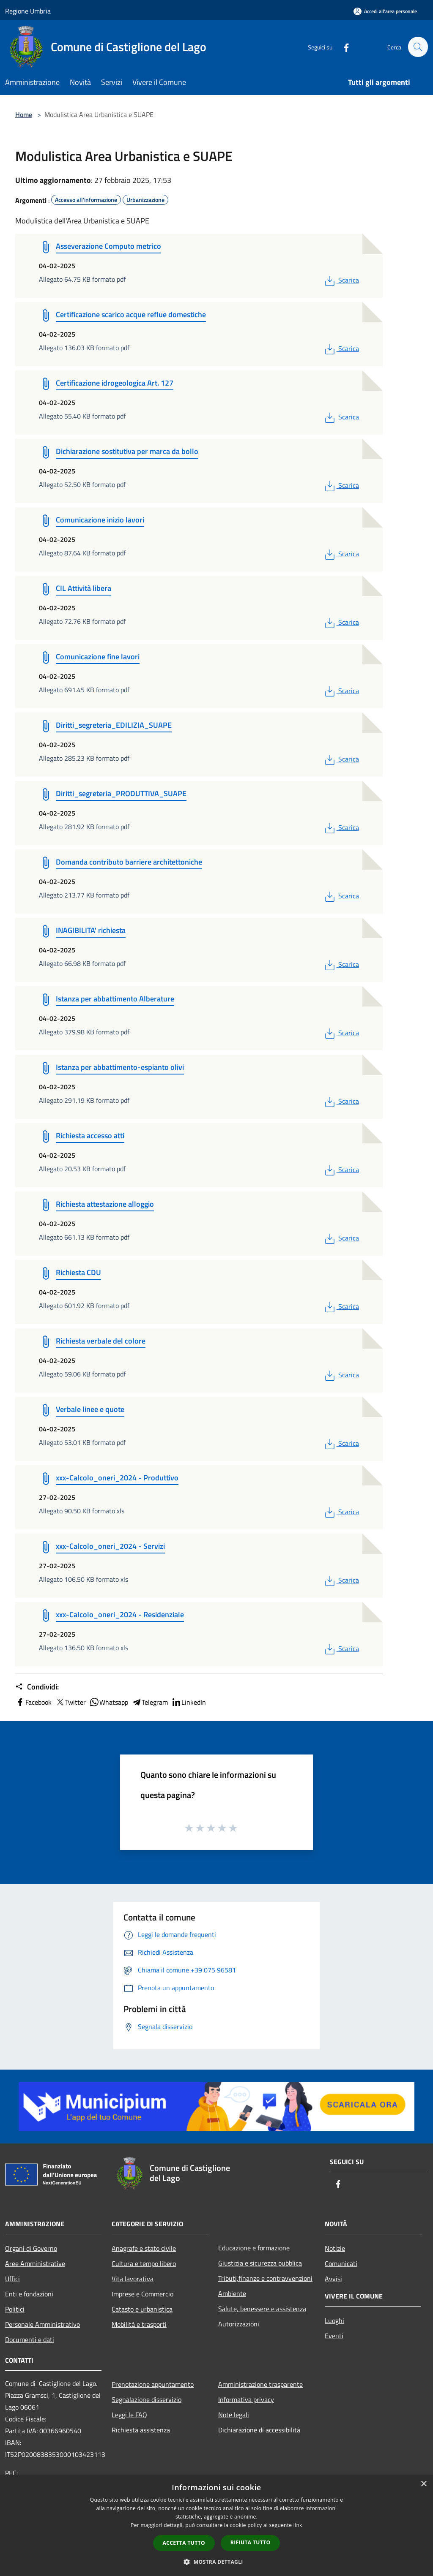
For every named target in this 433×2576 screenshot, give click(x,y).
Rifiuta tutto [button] (250, 2542)
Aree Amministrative (35, 2263)
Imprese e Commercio (142, 2294)
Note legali (233, 2415)
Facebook (33, 1702)
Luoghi (334, 2320)
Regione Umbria (28, 11)
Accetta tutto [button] (184, 2542)
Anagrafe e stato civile (144, 2248)
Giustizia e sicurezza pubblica (260, 2263)
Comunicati (341, 2263)
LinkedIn (188, 1702)
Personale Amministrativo (42, 2324)
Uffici (12, 2279)
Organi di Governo (31, 2248)
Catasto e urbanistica (142, 2309)
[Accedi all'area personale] (385, 11)
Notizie (335, 2248)
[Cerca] (418, 47)
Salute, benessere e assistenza (262, 2309)
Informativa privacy (246, 2399)
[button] (216, 2561)
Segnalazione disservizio (146, 2399)
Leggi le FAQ (129, 2415)
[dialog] (216, 2525)
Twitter (70, 1702)
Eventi (334, 2336)
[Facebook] (342, 46)
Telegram (150, 1702)
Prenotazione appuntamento (153, 2384)
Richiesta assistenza (141, 2430)
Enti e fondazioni (29, 2294)
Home (23, 114)
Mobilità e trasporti (139, 2324)
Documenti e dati (29, 2339)
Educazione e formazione (254, 2248)
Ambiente (232, 2293)
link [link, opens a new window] (297, 2525)
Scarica (341, 280)
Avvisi (333, 2279)
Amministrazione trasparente (260, 2384)
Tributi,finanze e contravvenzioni (265, 2278)
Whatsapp (108, 1702)
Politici (15, 2309)
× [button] (423, 2484)
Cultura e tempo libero (144, 2263)
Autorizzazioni (238, 2324)
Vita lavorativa (132, 2279)
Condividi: (37, 1687)
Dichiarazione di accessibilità (259, 2430)
